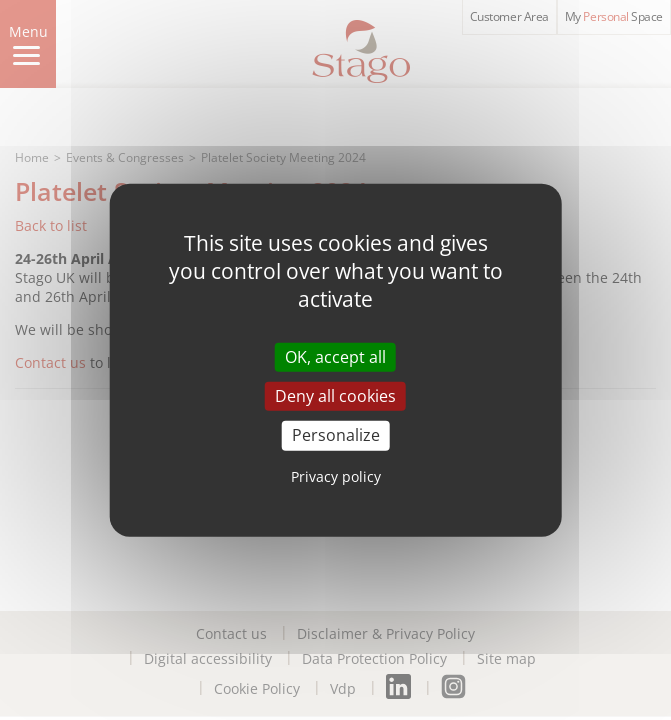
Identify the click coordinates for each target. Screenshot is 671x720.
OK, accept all (335, 357)
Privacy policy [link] (336, 475)
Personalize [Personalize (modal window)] (336, 435)
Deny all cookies (335, 396)
